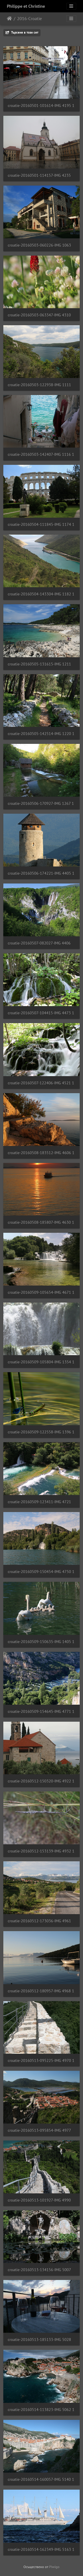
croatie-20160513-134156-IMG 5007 (39, 2269)
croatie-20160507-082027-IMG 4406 (39, 943)
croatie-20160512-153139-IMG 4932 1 (41, 1851)
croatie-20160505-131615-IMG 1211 (39, 664)
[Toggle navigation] (71, 6)
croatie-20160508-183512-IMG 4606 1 (41, 1152)
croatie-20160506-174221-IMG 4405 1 (41, 873)
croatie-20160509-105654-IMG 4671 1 (41, 1292)
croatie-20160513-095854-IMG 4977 (39, 2130)
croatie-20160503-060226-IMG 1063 (39, 245)
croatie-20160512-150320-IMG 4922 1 (41, 1781)
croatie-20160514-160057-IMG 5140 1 (41, 2479)
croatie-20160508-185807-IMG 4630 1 (41, 1222)
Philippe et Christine (26, 6)
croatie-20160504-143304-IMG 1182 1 (41, 594)
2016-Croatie (29, 18)
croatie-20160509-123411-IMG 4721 (39, 1501)
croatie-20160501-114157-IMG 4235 (39, 175)
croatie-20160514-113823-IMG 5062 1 (41, 2409)
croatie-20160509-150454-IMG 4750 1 (41, 1571)
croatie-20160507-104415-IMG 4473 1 (41, 1013)
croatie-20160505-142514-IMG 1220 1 (41, 733)
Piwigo (54, 2567)
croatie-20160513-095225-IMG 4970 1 (41, 2060)
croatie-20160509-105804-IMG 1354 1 (41, 1362)
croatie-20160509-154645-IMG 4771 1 (41, 1711)
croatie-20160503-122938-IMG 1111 (39, 384)
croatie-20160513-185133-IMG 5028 (39, 2339)
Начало (9, 18)
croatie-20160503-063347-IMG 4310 (39, 315)
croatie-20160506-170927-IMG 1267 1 (41, 803)
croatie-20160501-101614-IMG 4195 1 (41, 105)
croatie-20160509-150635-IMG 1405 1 (41, 1641)
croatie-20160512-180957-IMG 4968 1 (41, 1991)
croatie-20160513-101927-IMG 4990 (39, 2200)
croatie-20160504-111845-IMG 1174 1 (41, 524)
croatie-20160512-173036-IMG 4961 (39, 1921)
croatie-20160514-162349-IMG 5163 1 (41, 2549)
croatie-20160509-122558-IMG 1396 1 (41, 1432)
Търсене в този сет (22, 32)
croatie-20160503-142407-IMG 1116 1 (41, 454)
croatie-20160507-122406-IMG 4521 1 (41, 1083)
